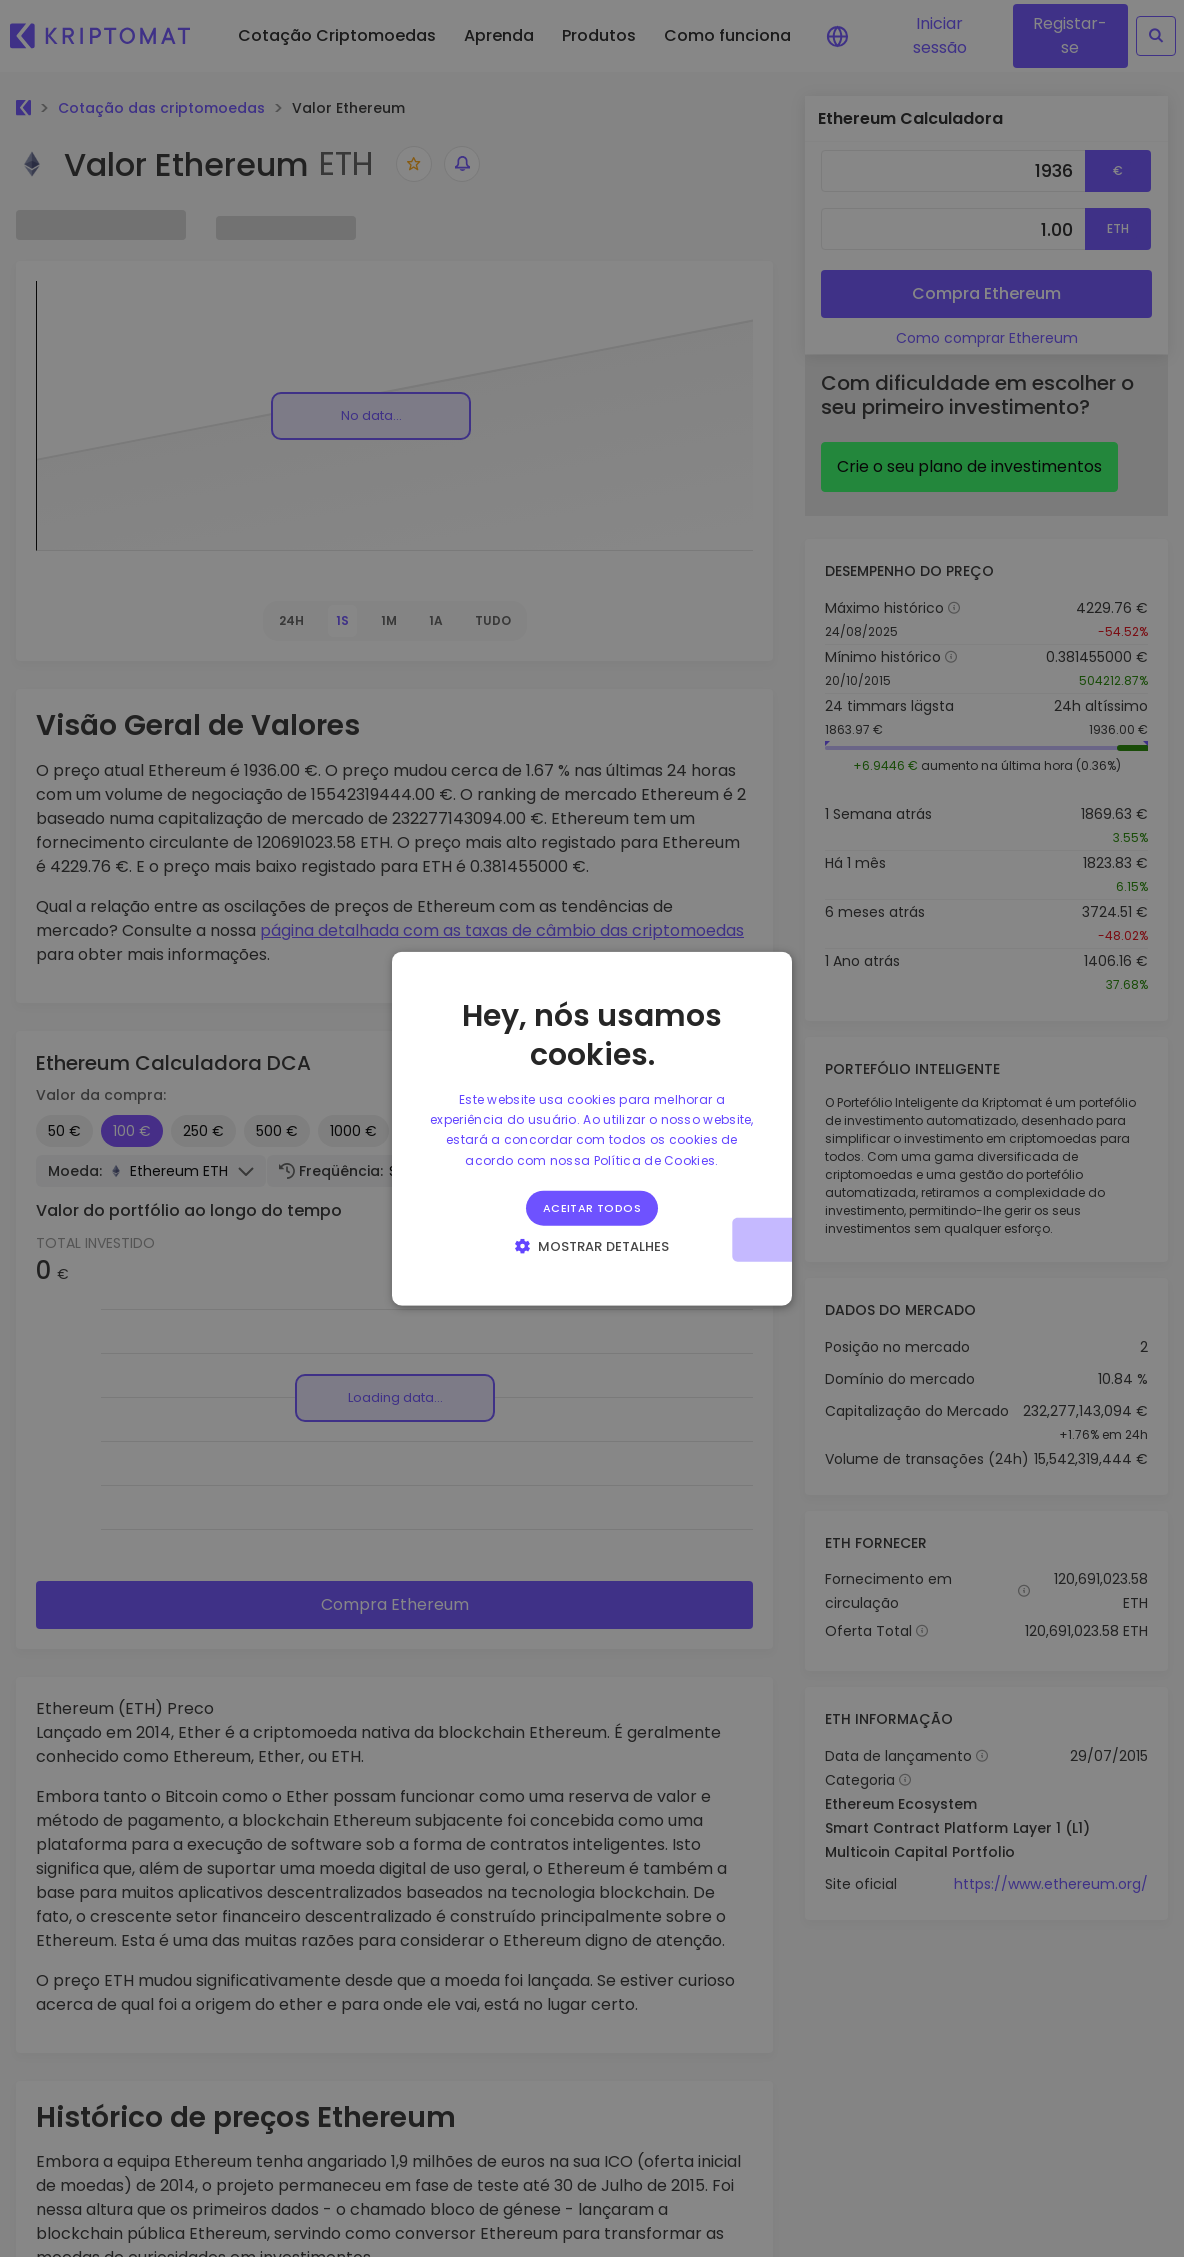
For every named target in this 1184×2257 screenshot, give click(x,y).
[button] (592, 1246)
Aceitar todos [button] (592, 1208)
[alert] (592, 1128)
